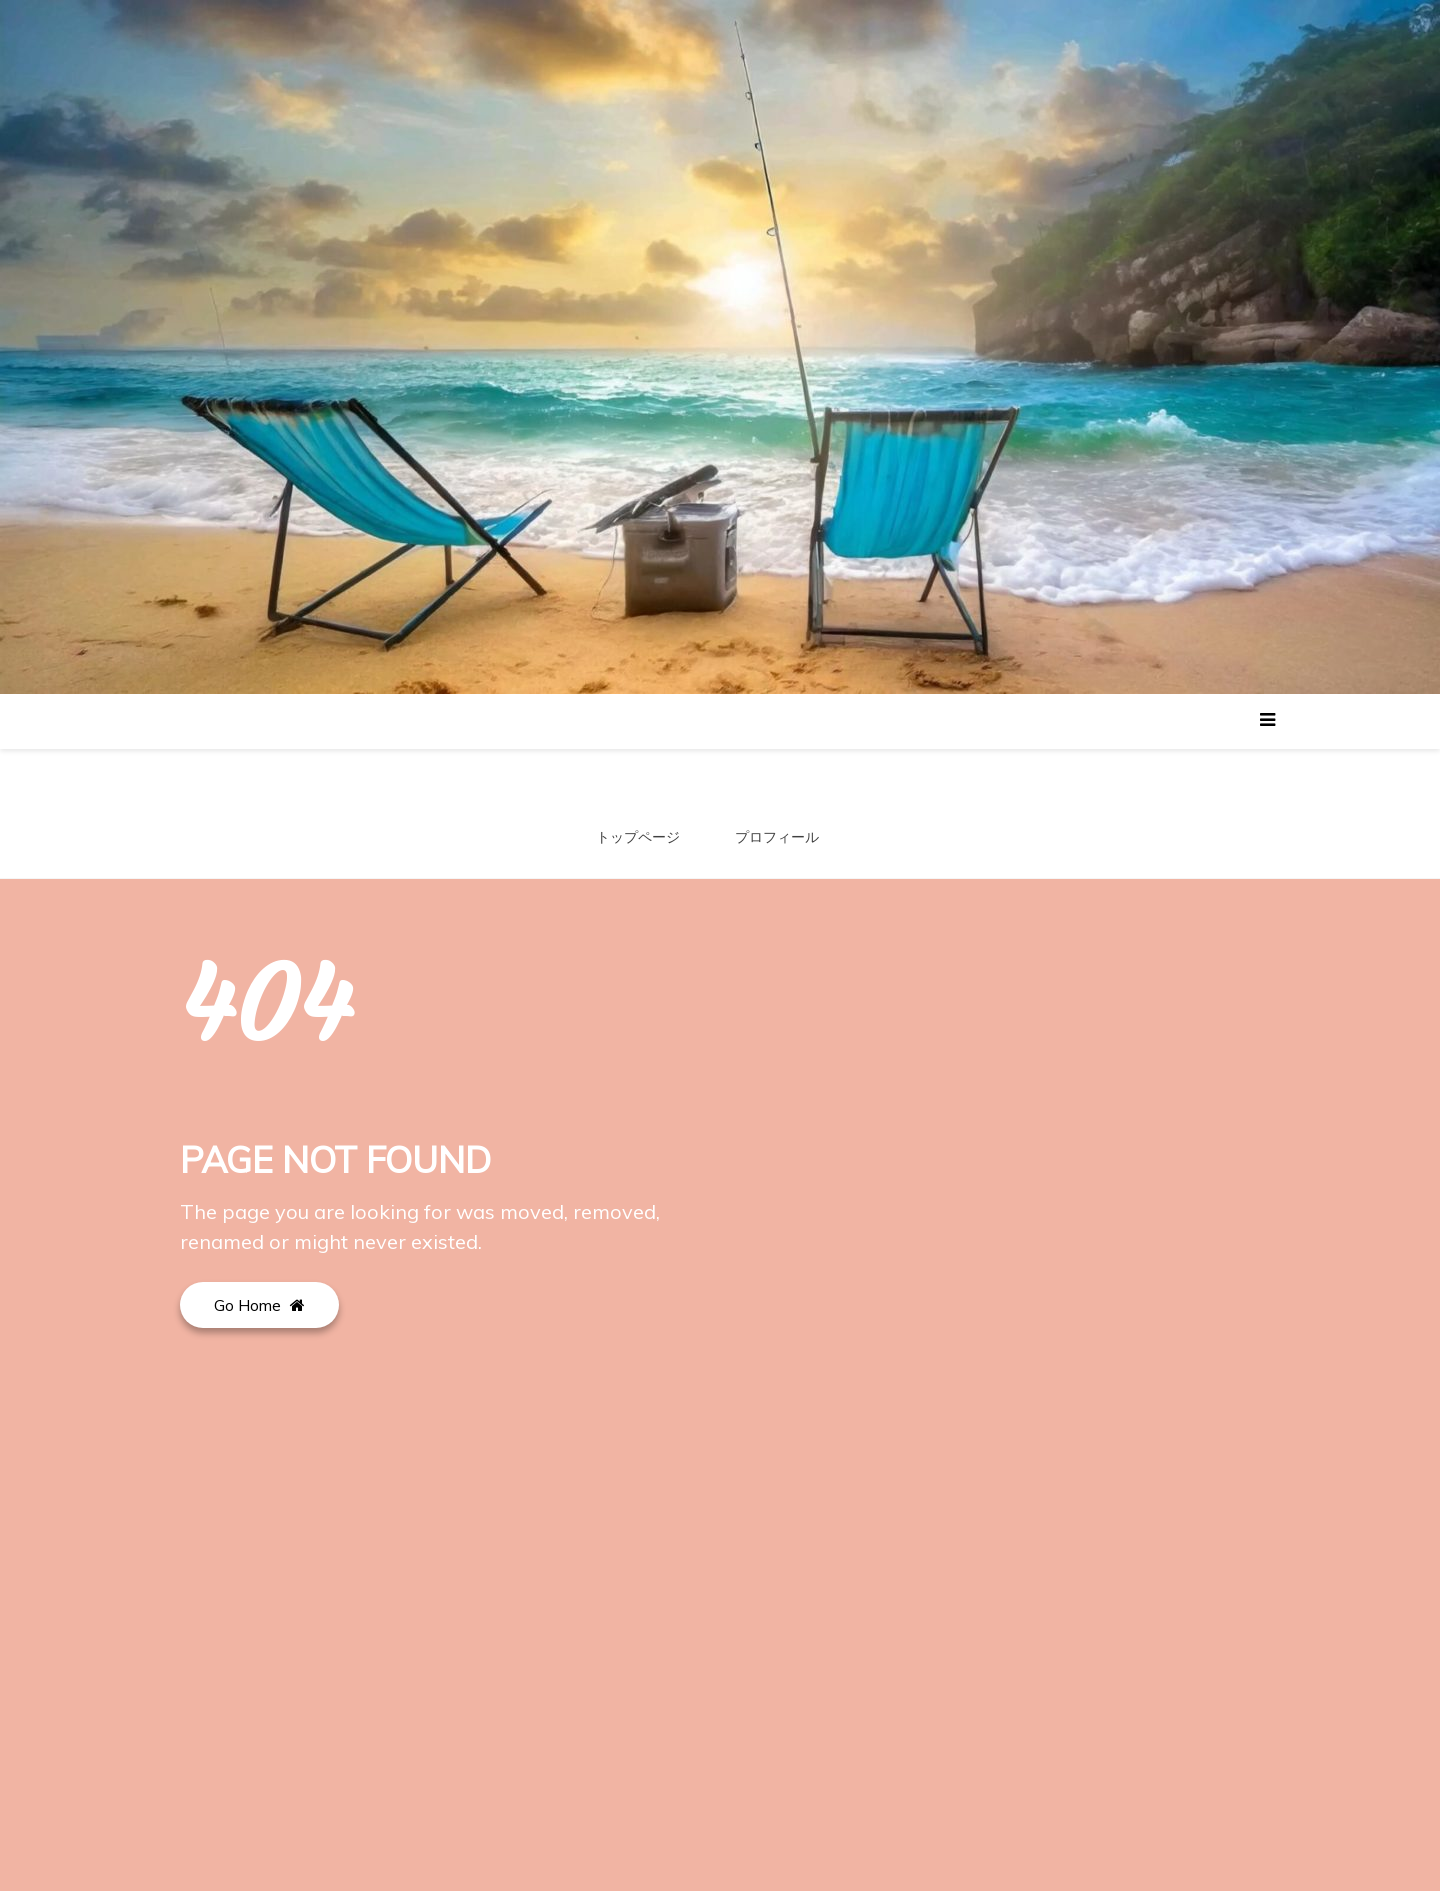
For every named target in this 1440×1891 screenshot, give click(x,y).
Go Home (259, 1305)
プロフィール (777, 837)
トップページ (638, 837)
